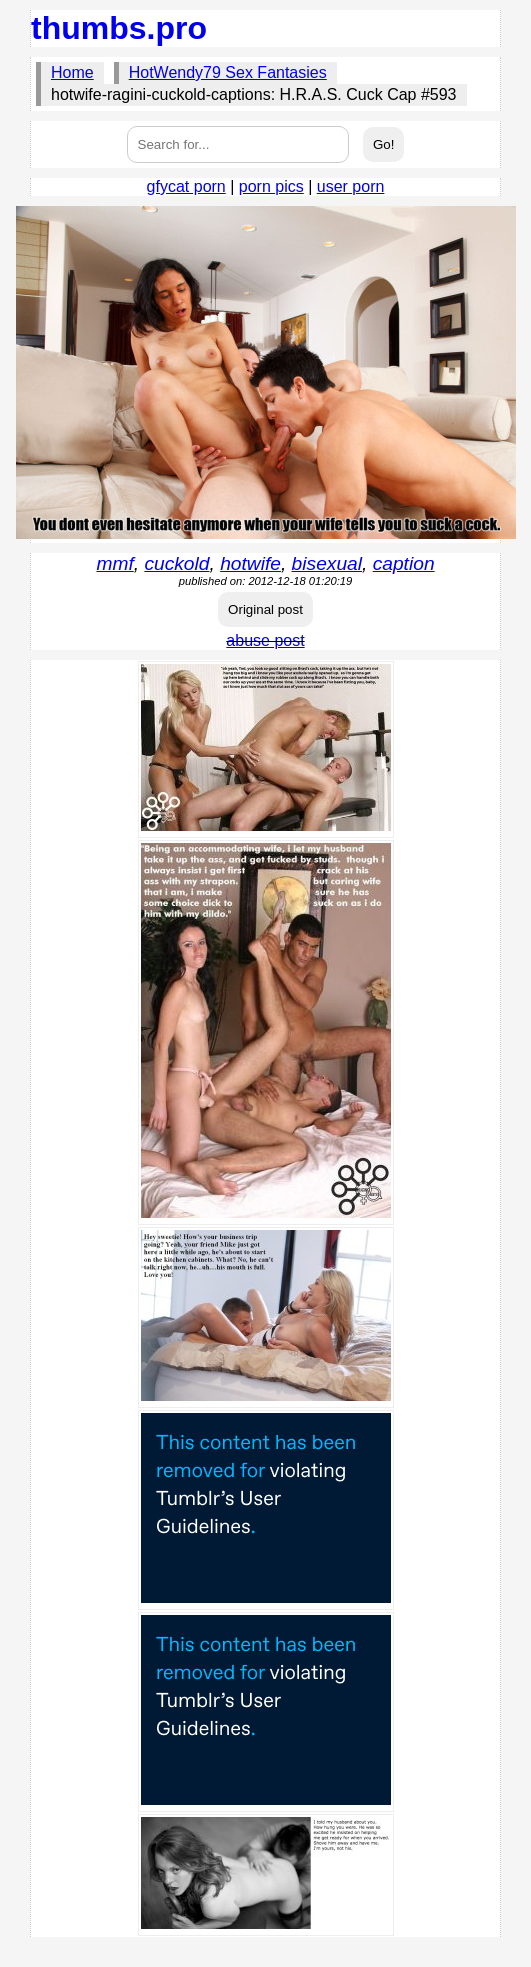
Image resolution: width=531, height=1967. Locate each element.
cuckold (176, 563)
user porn (351, 186)
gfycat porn (186, 186)
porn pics (271, 186)
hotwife (250, 563)
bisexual (327, 563)
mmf (114, 563)
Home (72, 72)
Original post (265, 609)
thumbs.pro (119, 28)
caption (404, 563)
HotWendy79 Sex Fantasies (228, 72)
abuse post (265, 640)
